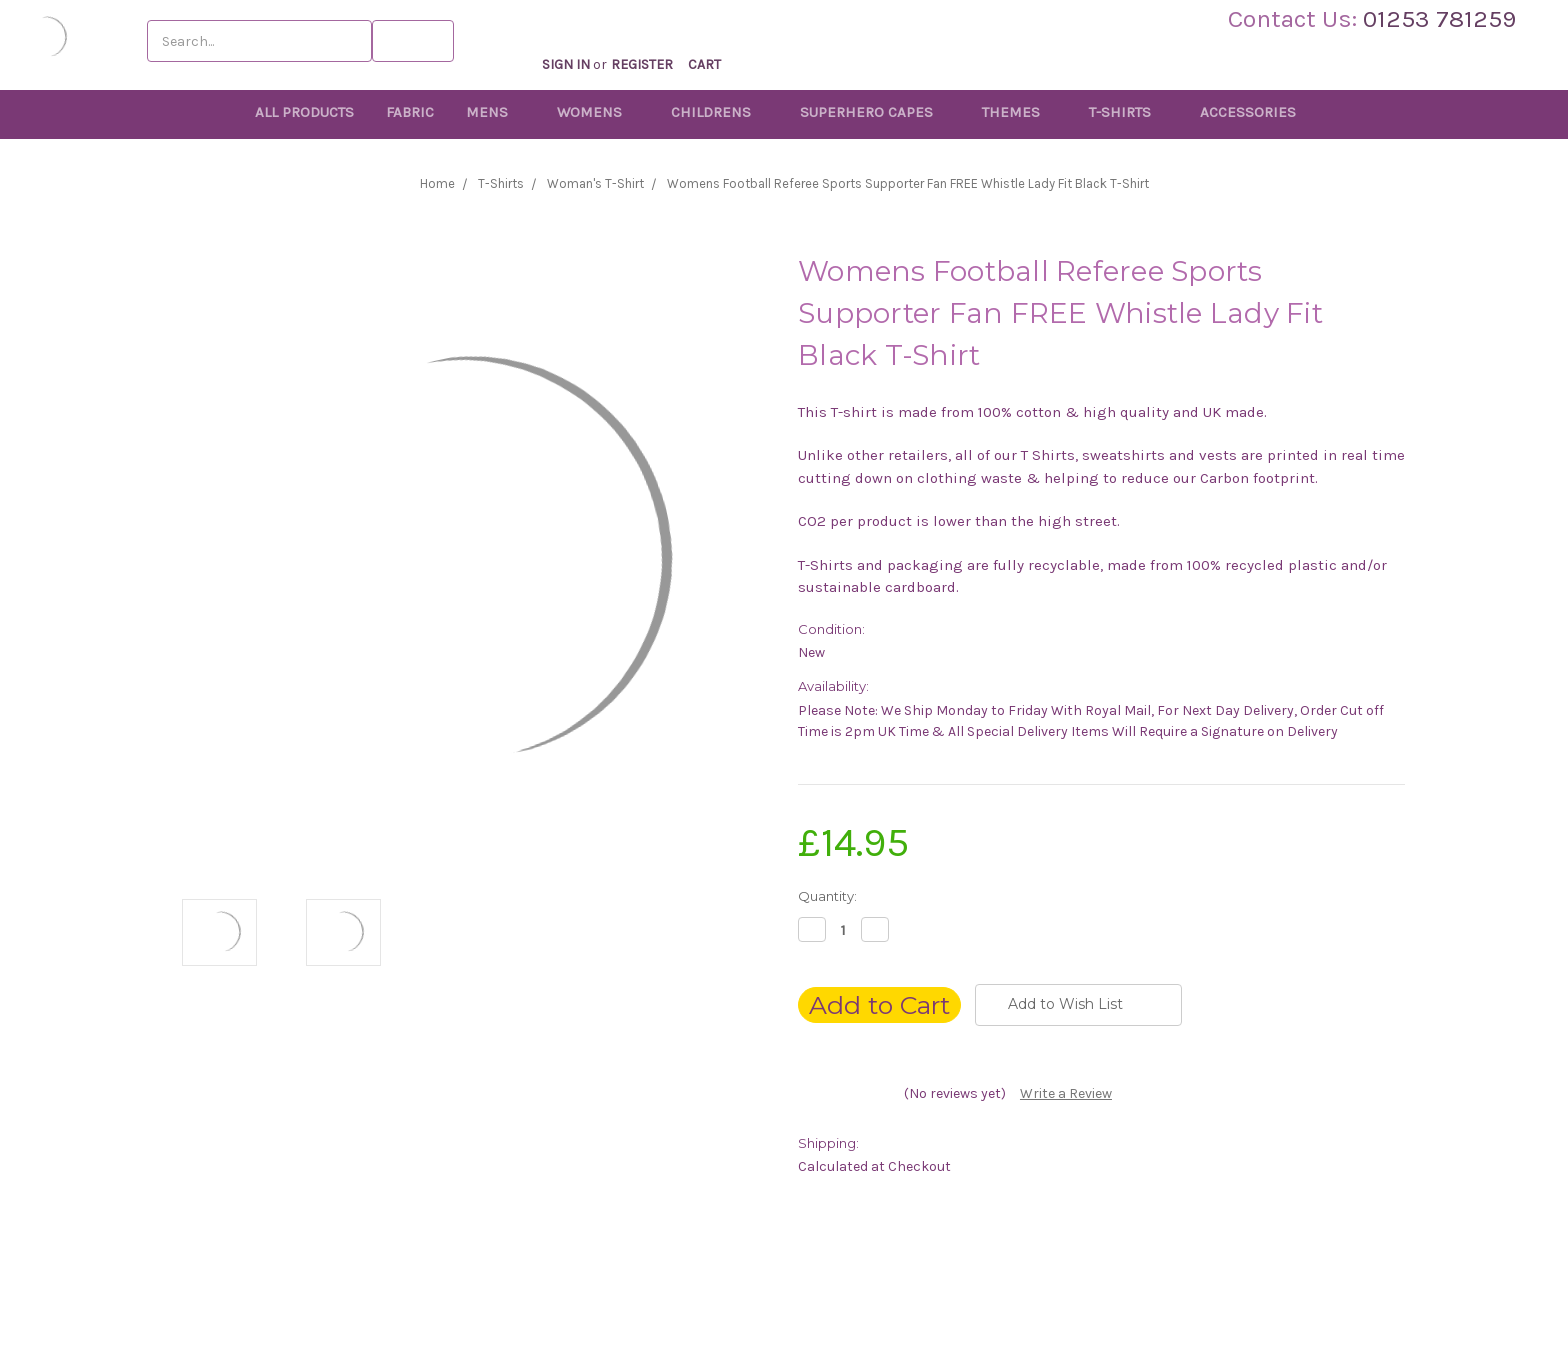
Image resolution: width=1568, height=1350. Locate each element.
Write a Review (1066, 1093)
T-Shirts (1128, 112)
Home (437, 183)
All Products (304, 112)
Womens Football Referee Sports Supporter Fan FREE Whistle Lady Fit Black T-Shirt (908, 183)
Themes (1019, 112)
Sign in (582, 43)
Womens (598, 112)
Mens (495, 112)
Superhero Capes (875, 112)
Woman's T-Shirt (595, 183)
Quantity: (827, 896)
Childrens (719, 112)
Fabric (410, 112)
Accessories (1256, 112)
